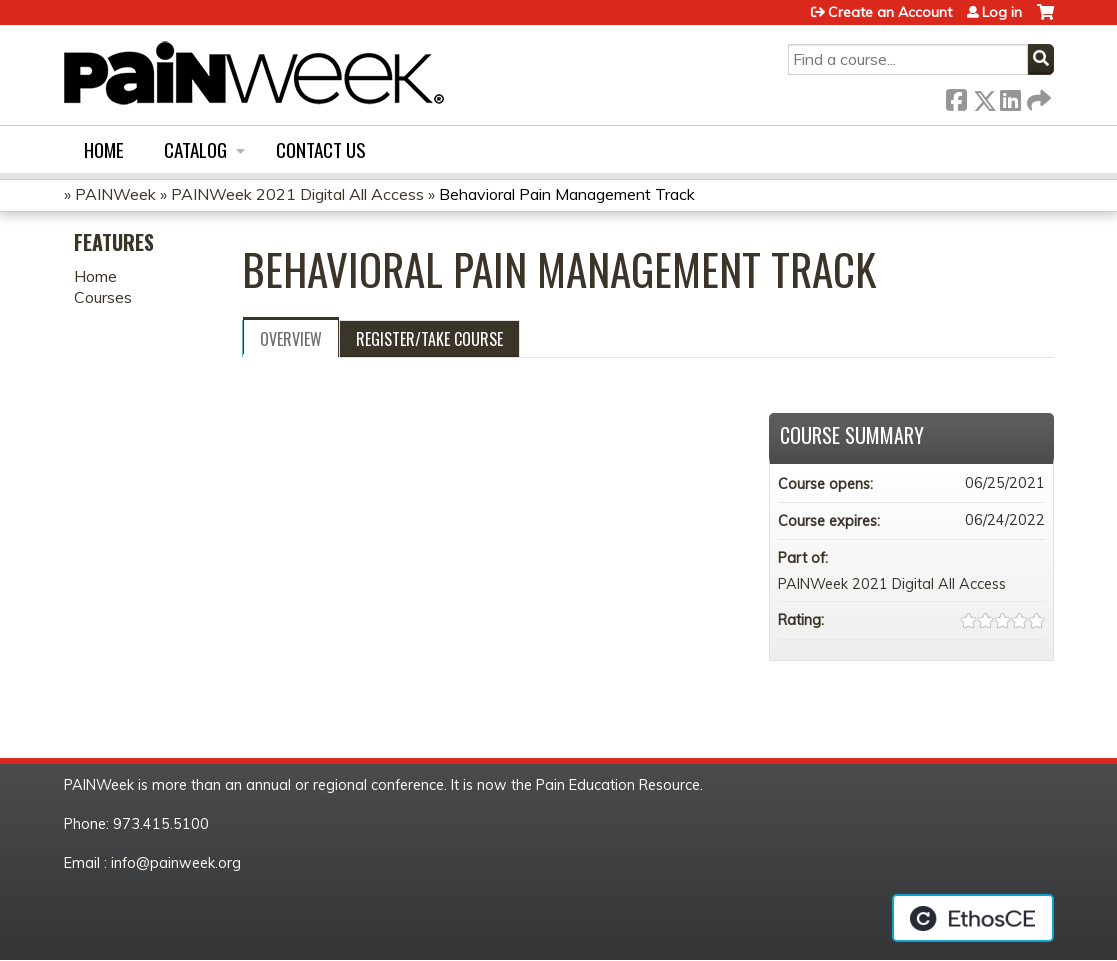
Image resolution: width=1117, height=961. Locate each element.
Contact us (321, 149)
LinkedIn (1010, 96)
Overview (291, 339)
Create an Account (890, 12)
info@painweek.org (176, 863)
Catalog (195, 149)
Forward (1037, 96)
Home (104, 149)
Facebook (956, 96)
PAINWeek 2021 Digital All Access (297, 194)
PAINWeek (115, 194)
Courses (103, 297)
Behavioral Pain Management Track (567, 194)
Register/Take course (429, 339)
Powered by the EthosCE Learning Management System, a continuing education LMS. (973, 918)
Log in (1002, 12)
